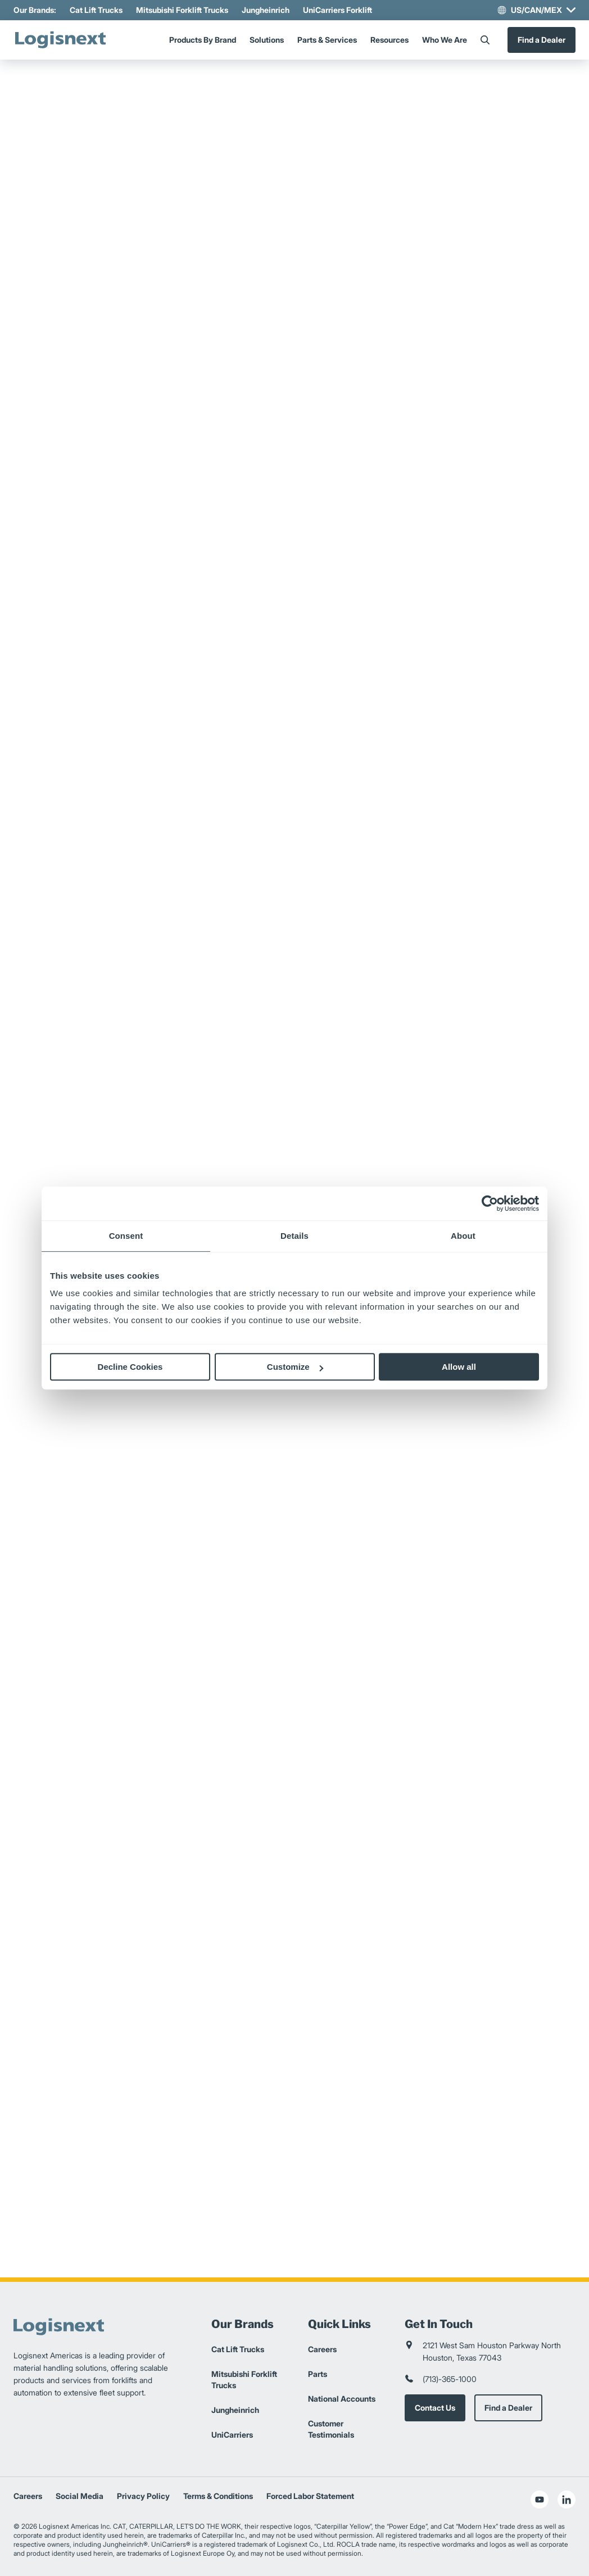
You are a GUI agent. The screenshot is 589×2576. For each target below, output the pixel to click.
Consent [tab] (126, 1235)
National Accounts (341, 2398)
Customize (295, 1367)
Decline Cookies (130, 1367)
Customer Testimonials (331, 2429)
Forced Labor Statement (310, 2496)
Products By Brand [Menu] (202, 39)
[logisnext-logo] (61, 40)
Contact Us (435, 2407)
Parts (317, 2374)
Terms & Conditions (218, 2496)
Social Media (79, 2496)
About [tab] (463, 1235)
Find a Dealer (541, 39)
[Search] (485, 40)
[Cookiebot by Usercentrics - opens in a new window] (490, 1203)
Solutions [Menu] (267, 39)
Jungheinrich (265, 10)
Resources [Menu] (389, 39)
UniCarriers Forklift (337, 10)
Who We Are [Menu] (444, 39)
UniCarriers (232, 2434)
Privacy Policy (143, 2496)
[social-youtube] (540, 2500)
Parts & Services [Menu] (327, 39)
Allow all (459, 1367)
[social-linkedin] (567, 2500)
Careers (322, 2349)
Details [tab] (294, 1235)
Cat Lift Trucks (96, 10)
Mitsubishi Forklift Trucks (182, 10)
